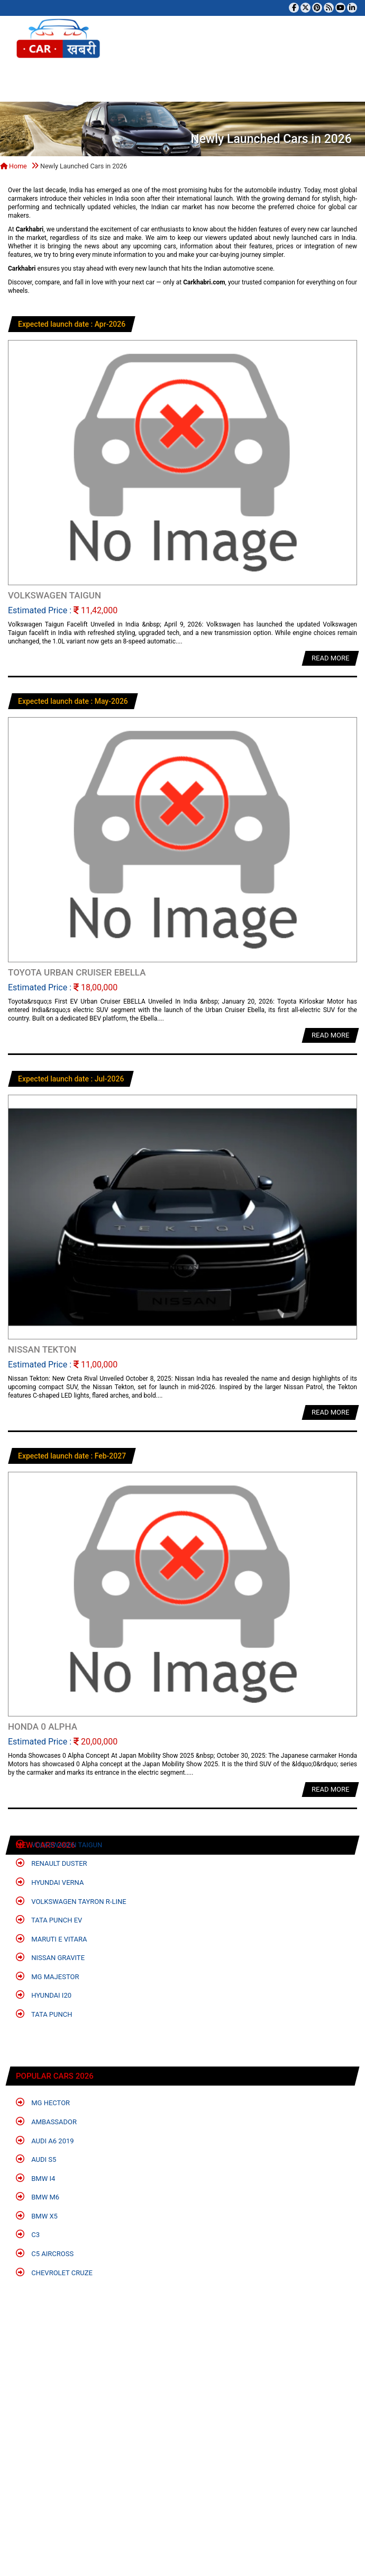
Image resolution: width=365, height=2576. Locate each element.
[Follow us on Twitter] (305, 8)
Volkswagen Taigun (59, 1844)
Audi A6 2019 (45, 2140)
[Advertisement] (178, 2440)
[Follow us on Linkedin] (352, 8)
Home (13, 166)
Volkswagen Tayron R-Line (71, 1901)
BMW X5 (37, 2215)
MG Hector (43, 2102)
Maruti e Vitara (51, 1938)
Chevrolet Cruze (54, 2272)
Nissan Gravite (50, 1957)
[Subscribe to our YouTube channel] (340, 8)
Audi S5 (36, 2158)
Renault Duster (51, 1862)
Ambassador (46, 2121)
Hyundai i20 (43, 1994)
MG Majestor (47, 1976)
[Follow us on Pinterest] (317, 8)
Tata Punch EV (49, 1919)
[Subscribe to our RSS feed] (329, 8)
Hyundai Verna (50, 1881)
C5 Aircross (45, 2253)
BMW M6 (37, 2196)
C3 (28, 2234)
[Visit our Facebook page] (294, 8)
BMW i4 (35, 2178)
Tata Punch (44, 2013)
